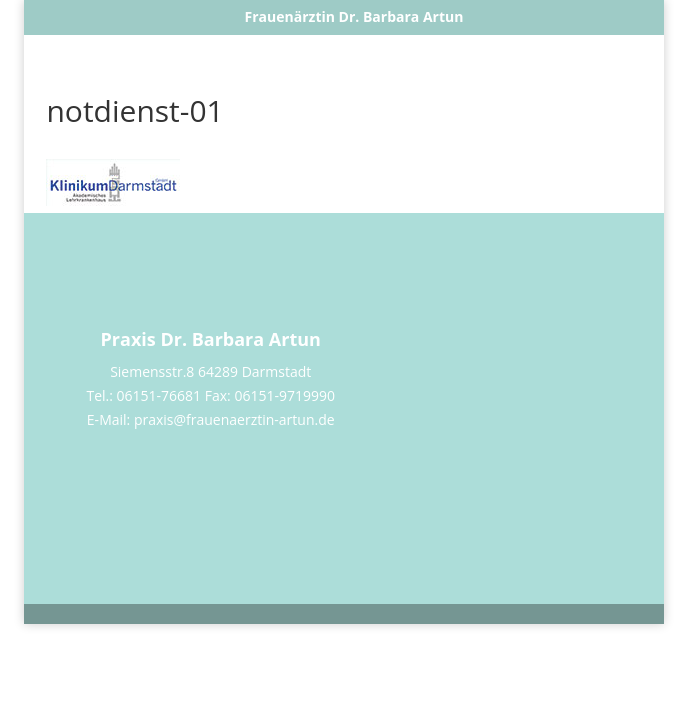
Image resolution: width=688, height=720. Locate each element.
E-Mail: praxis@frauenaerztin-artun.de (211, 419)
